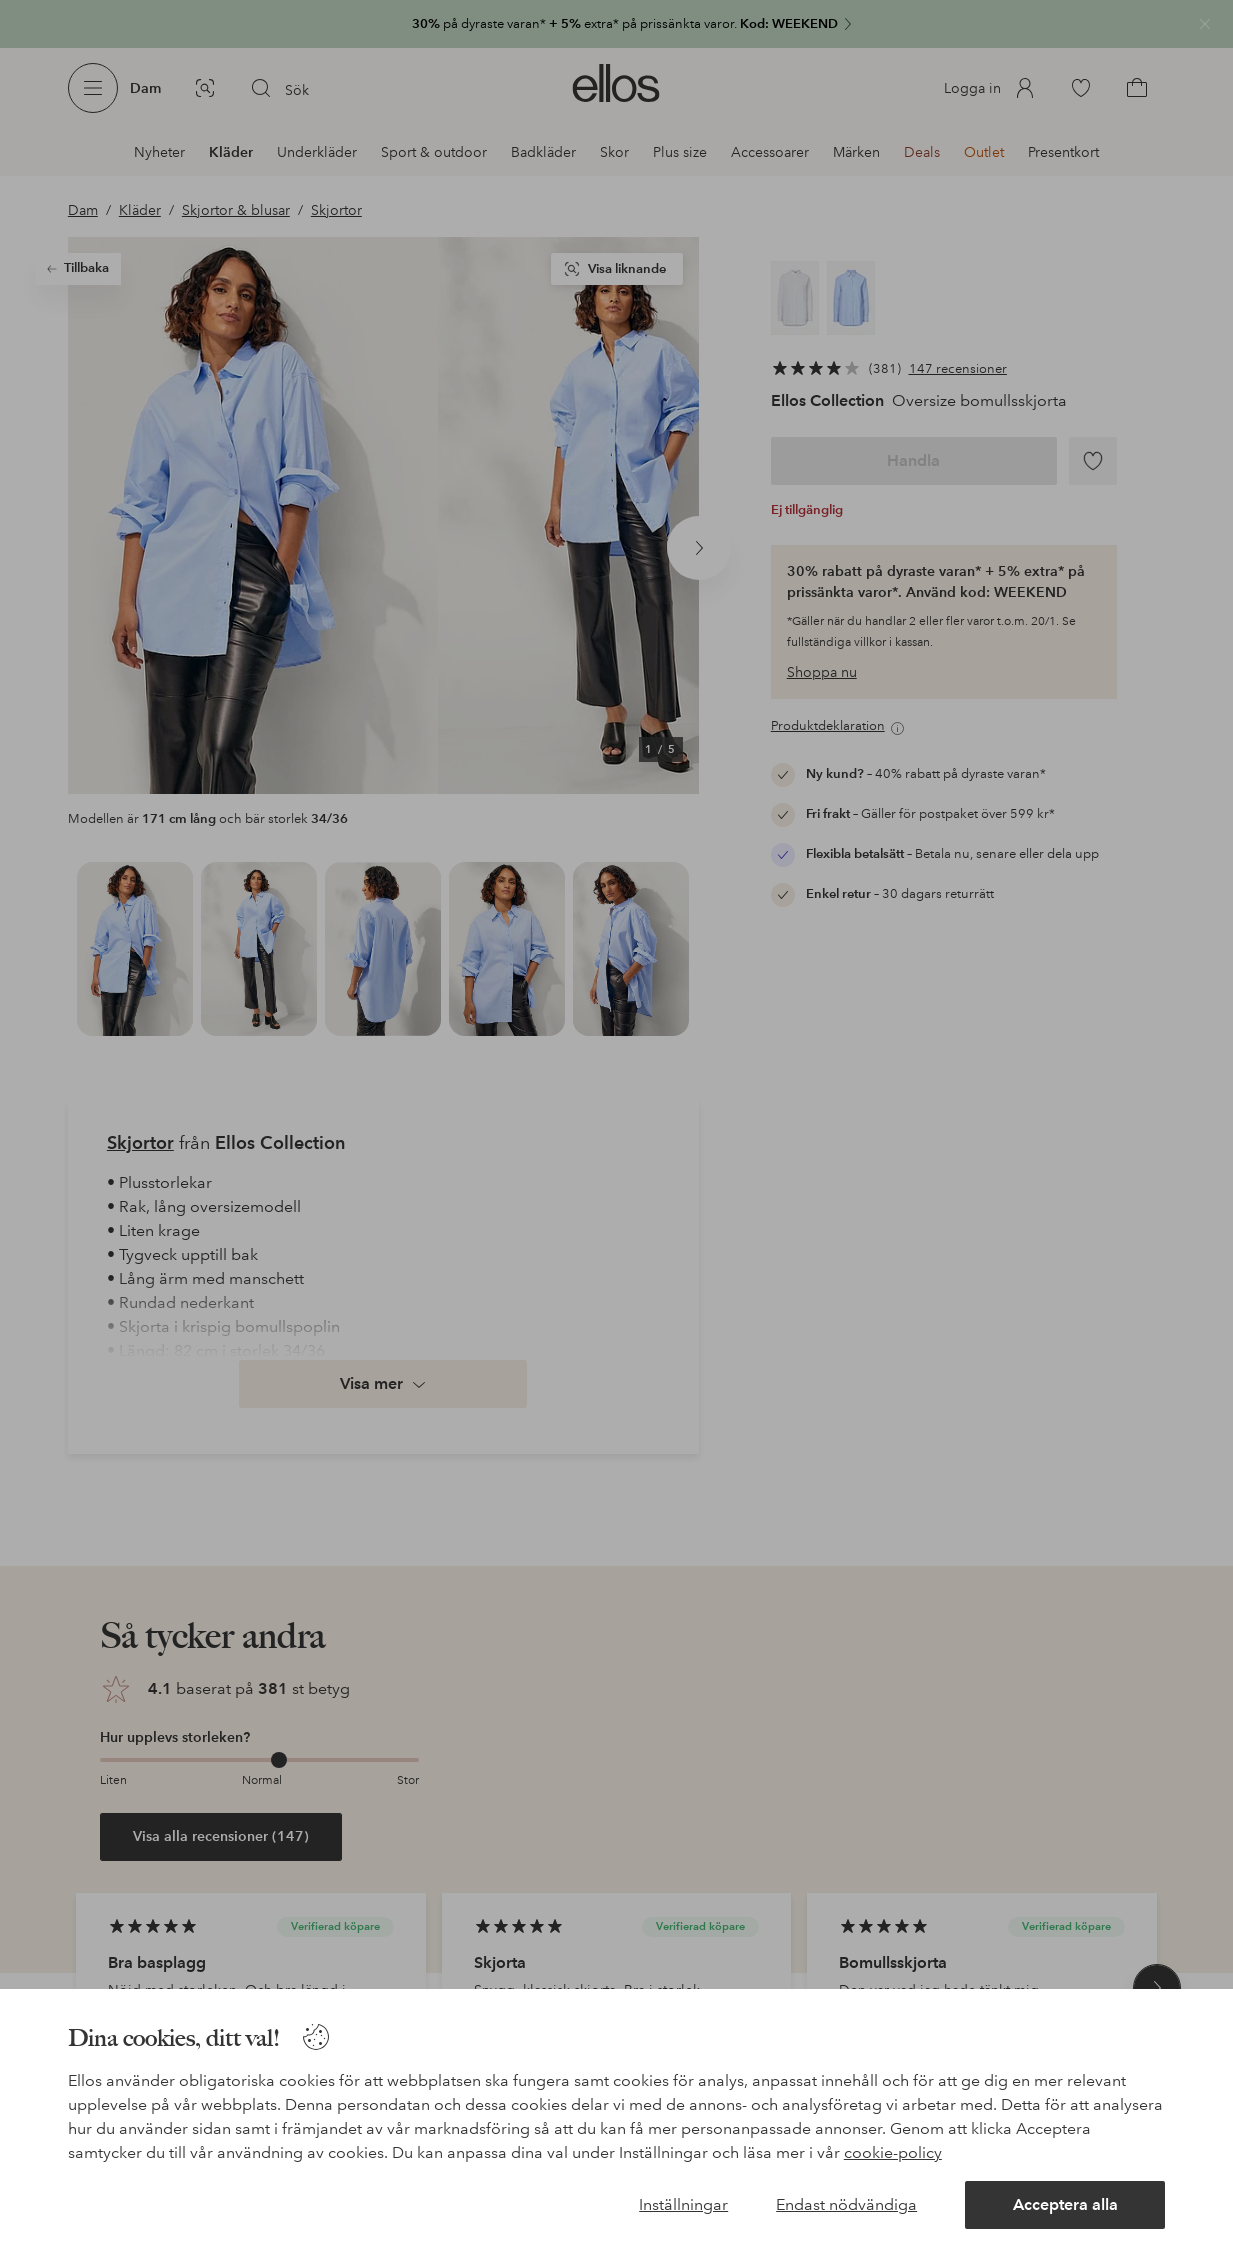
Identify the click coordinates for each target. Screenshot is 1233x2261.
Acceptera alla (1065, 2204)
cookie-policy (893, 2152)
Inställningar (683, 2204)
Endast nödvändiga (846, 2204)
